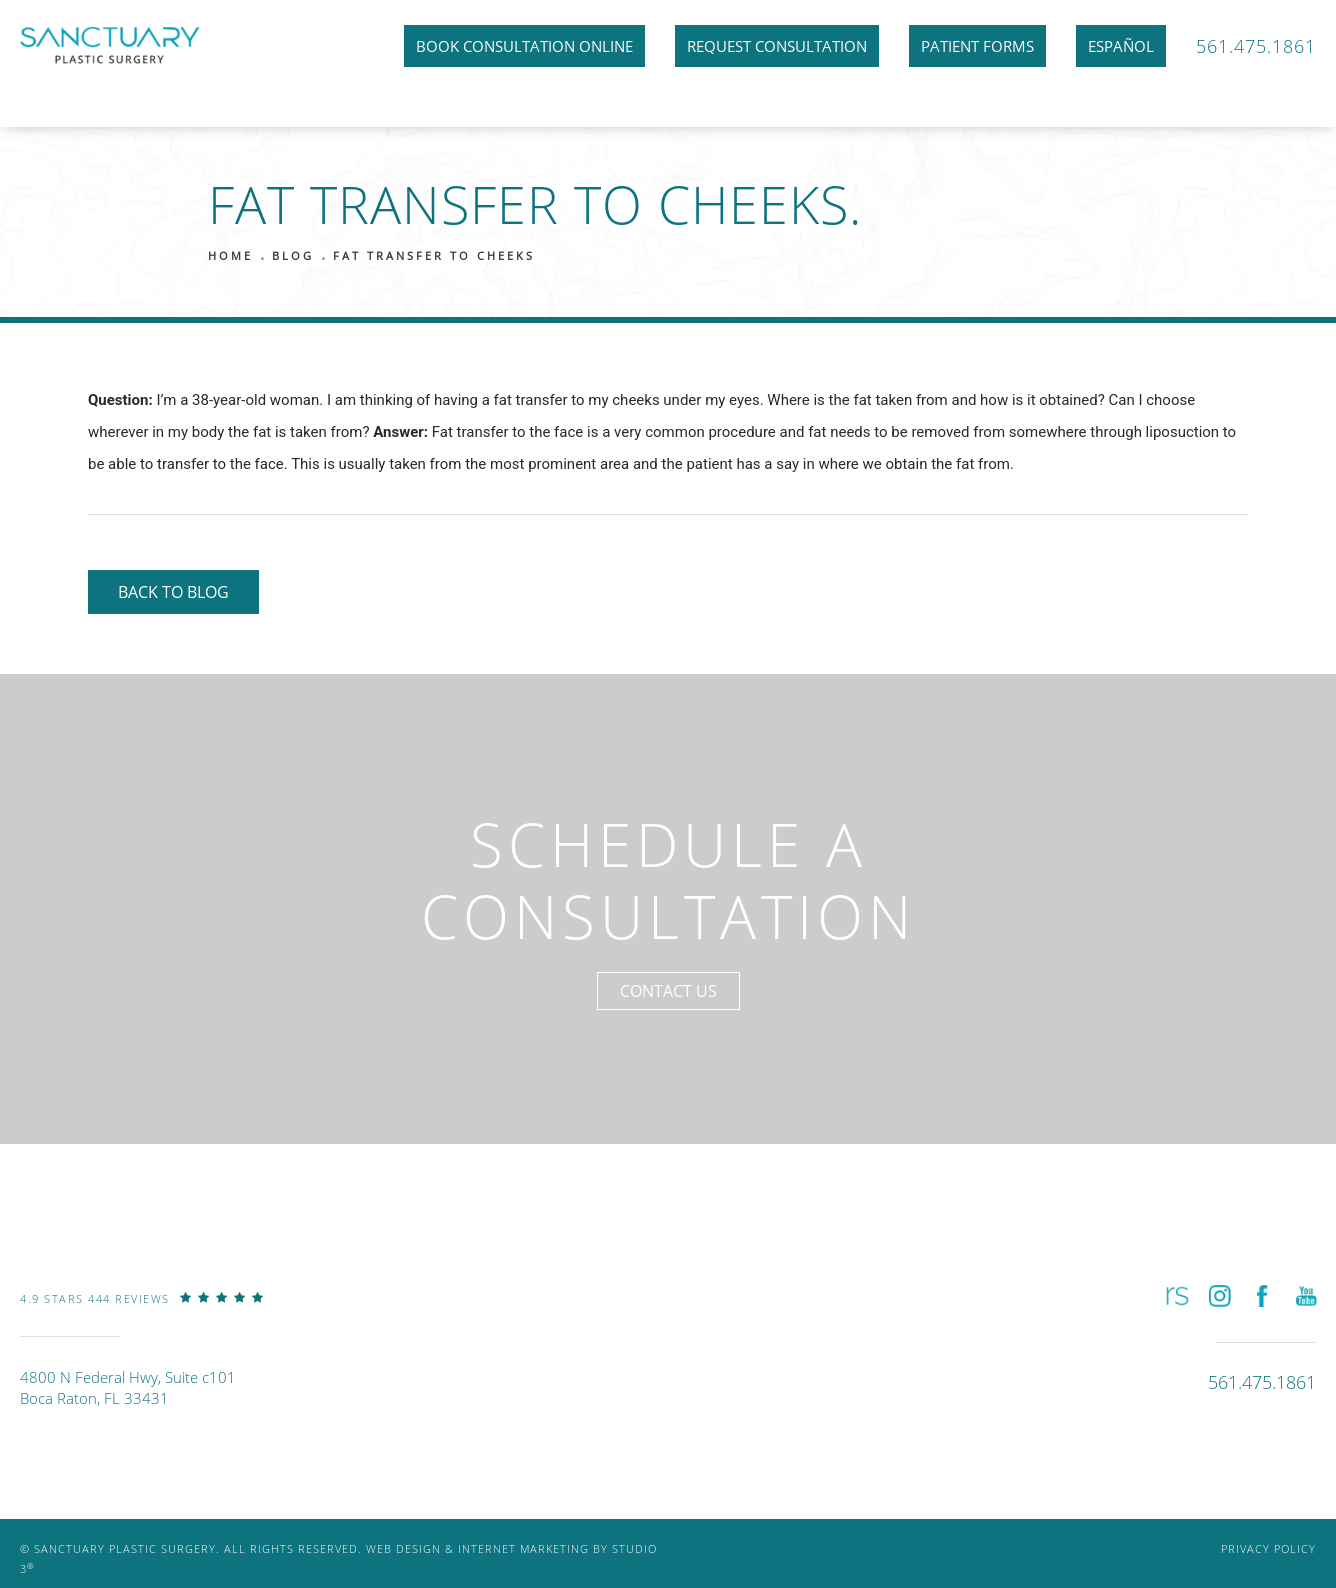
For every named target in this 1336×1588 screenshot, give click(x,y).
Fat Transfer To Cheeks (434, 255)
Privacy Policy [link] (1268, 1548)
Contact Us (668, 991)
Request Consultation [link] (777, 46)
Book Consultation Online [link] (524, 46)
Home (230, 255)
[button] (1175, 1295)
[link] (142, 1313)
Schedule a (668, 880)
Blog (293, 255)
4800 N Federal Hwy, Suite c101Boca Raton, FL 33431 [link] (128, 1387)
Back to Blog (173, 592)
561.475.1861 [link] (1256, 46)
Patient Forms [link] (977, 46)
